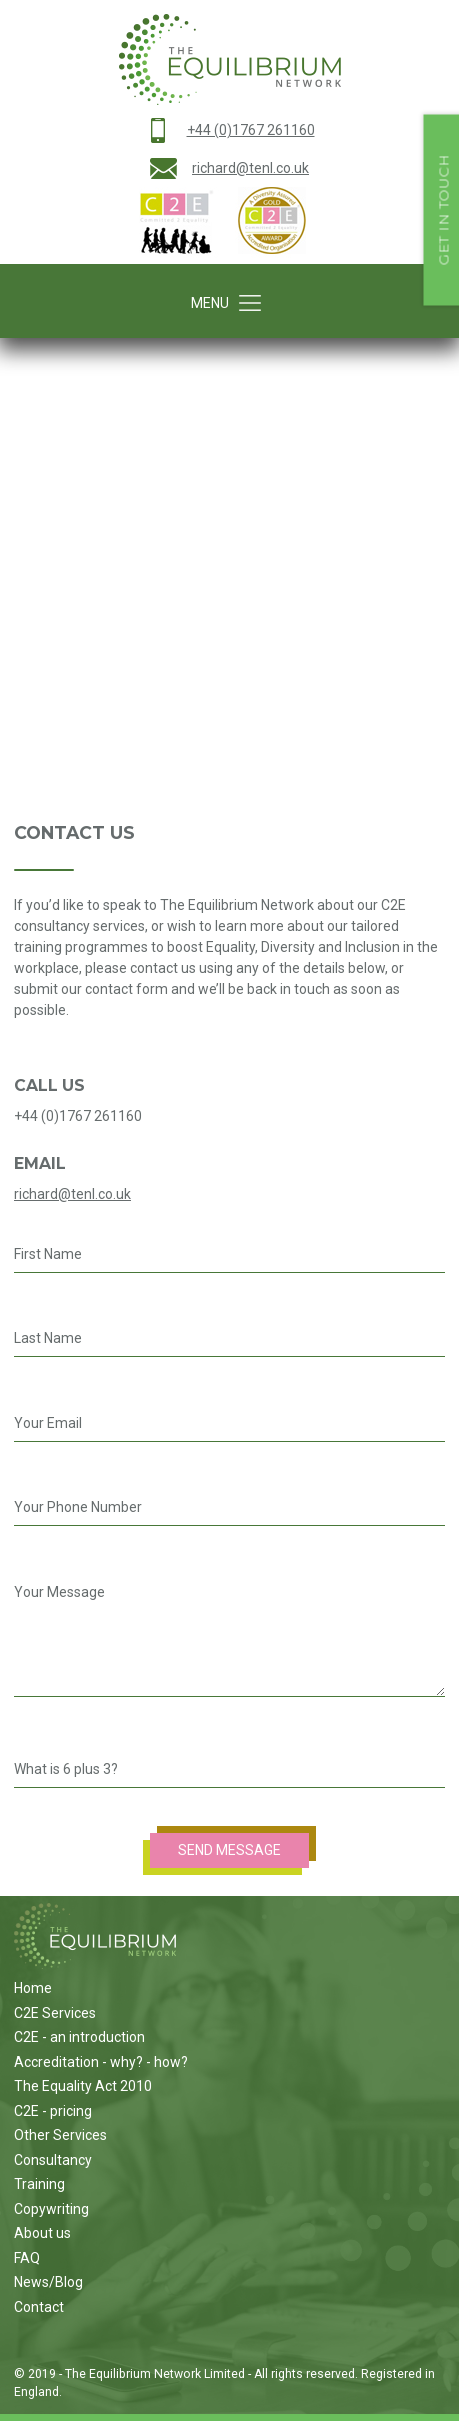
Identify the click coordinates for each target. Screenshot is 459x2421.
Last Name (48, 1338)
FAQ (27, 2258)
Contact (39, 2307)
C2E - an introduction (79, 2037)
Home (33, 1988)
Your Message (59, 1592)
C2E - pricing (53, 2111)
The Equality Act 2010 (83, 2086)
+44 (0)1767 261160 (251, 130)
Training (39, 2184)
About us (42, 2233)
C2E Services (55, 2013)
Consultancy (53, 2160)
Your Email (48, 1423)
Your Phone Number (78, 1507)
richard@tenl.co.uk (250, 168)
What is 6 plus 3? (66, 1769)
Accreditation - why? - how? (101, 2062)
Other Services (60, 2135)
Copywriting (51, 2209)
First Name (48, 1254)
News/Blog (48, 2282)
